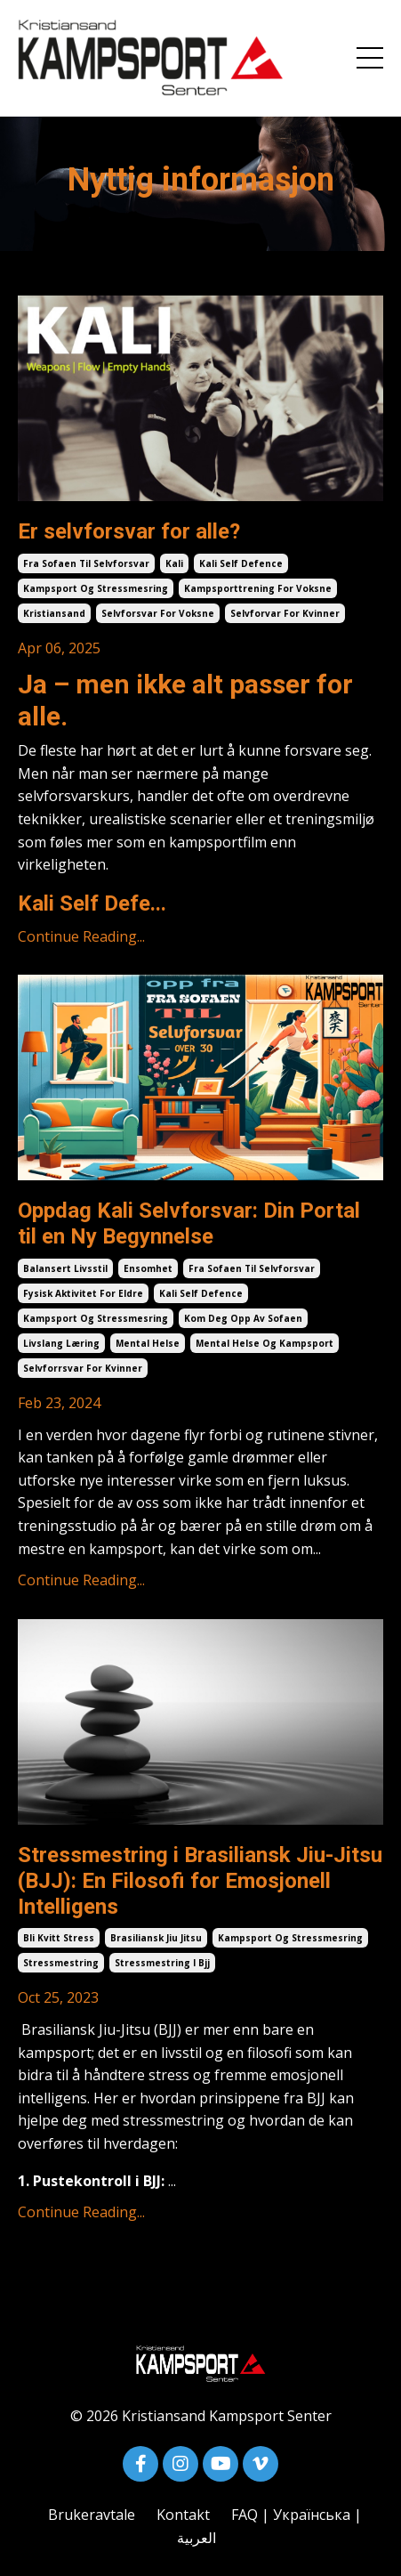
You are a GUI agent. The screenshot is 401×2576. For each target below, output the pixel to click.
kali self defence (241, 563)
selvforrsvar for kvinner (82, 1368)
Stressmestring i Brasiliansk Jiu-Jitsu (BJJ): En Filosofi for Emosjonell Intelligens (200, 1881)
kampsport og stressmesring (95, 588)
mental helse (148, 1343)
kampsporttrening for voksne (258, 588)
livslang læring (61, 1343)
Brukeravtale (91, 2514)
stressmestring (61, 1962)
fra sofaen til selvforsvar (86, 563)
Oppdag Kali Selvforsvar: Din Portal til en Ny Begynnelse (189, 1223)
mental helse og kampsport (264, 1343)
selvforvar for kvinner (285, 613)
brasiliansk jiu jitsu (156, 1938)
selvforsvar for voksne (157, 613)
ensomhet (148, 1268)
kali (174, 563)
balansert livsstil (65, 1268)
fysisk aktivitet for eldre (83, 1293)
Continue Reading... (81, 936)
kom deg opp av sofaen (243, 1318)
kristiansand (54, 613)
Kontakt (183, 2514)
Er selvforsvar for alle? (129, 531)
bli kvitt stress (58, 1938)
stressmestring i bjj (162, 1962)
